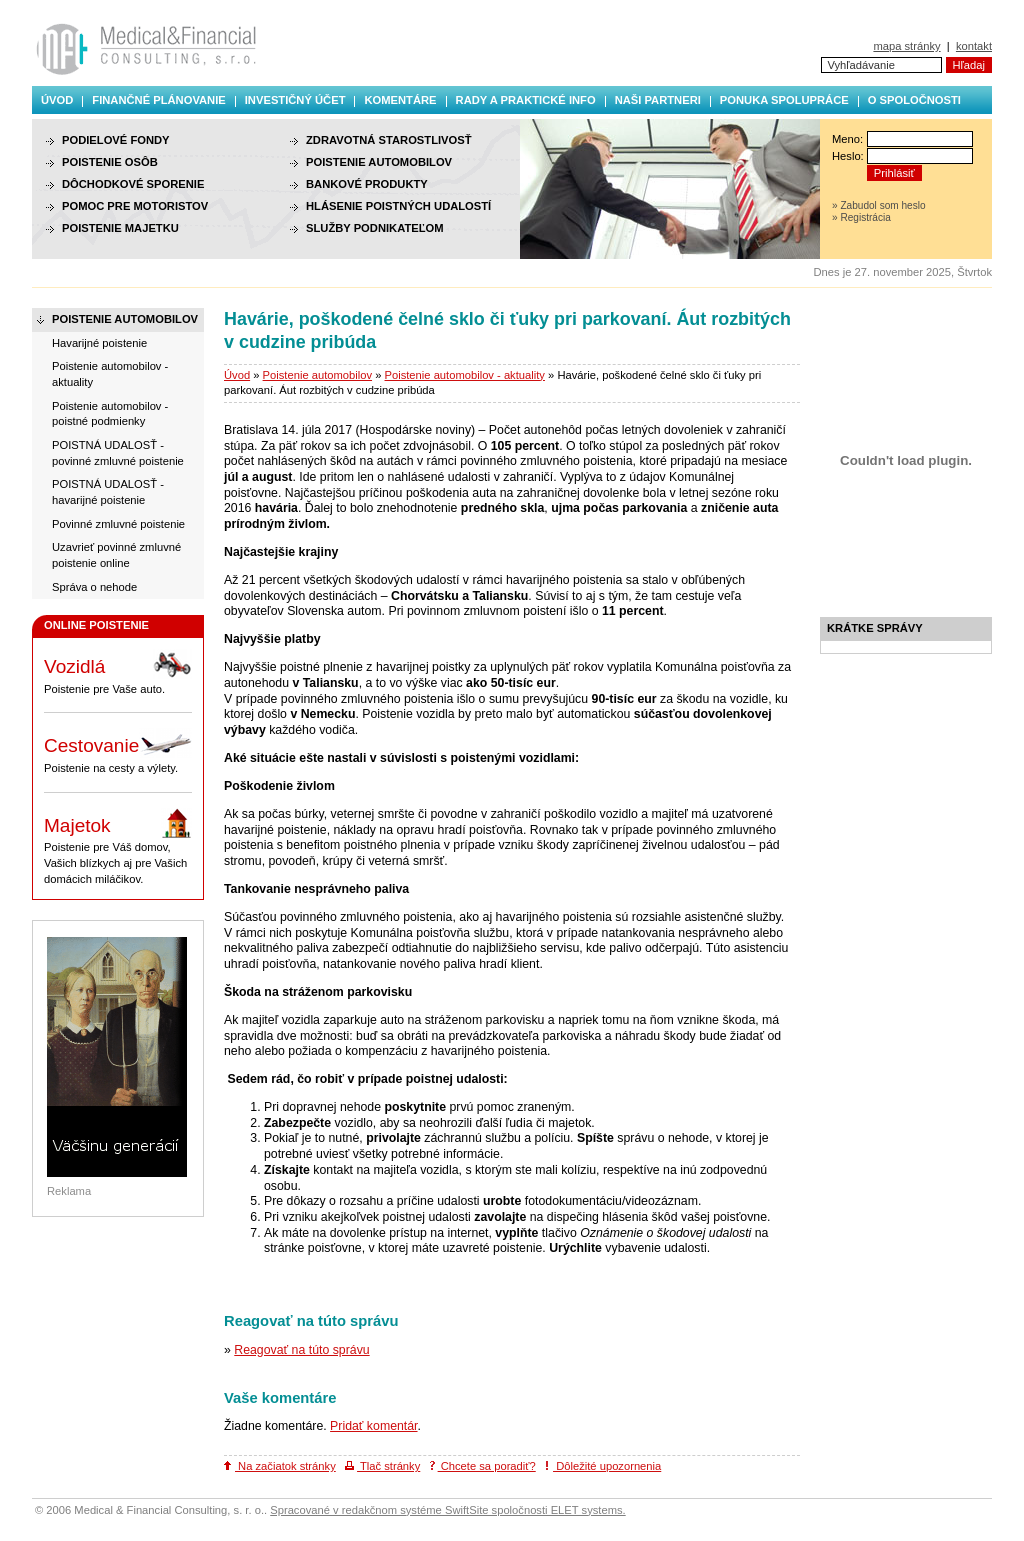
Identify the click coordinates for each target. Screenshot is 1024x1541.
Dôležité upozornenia (603, 1466)
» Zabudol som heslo (879, 205)
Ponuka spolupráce (784, 100)
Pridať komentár (373, 1426)
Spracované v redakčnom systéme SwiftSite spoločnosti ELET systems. (447, 1510)
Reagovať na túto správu (301, 1350)
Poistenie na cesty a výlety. (118, 751)
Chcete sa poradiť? (483, 1466)
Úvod (57, 100)
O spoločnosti (914, 100)
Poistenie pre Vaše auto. (118, 672)
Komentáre (400, 100)
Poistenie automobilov (317, 375)
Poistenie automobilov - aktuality (465, 375)
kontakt (974, 46)
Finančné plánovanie (158, 100)
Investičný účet (295, 100)
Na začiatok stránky (280, 1466)
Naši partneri (658, 100)
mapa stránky (906, 46)
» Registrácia (861, 217)
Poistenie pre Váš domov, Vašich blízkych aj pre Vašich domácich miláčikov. (118, 846)
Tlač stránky (382, 1466)
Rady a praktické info (526, 100)
